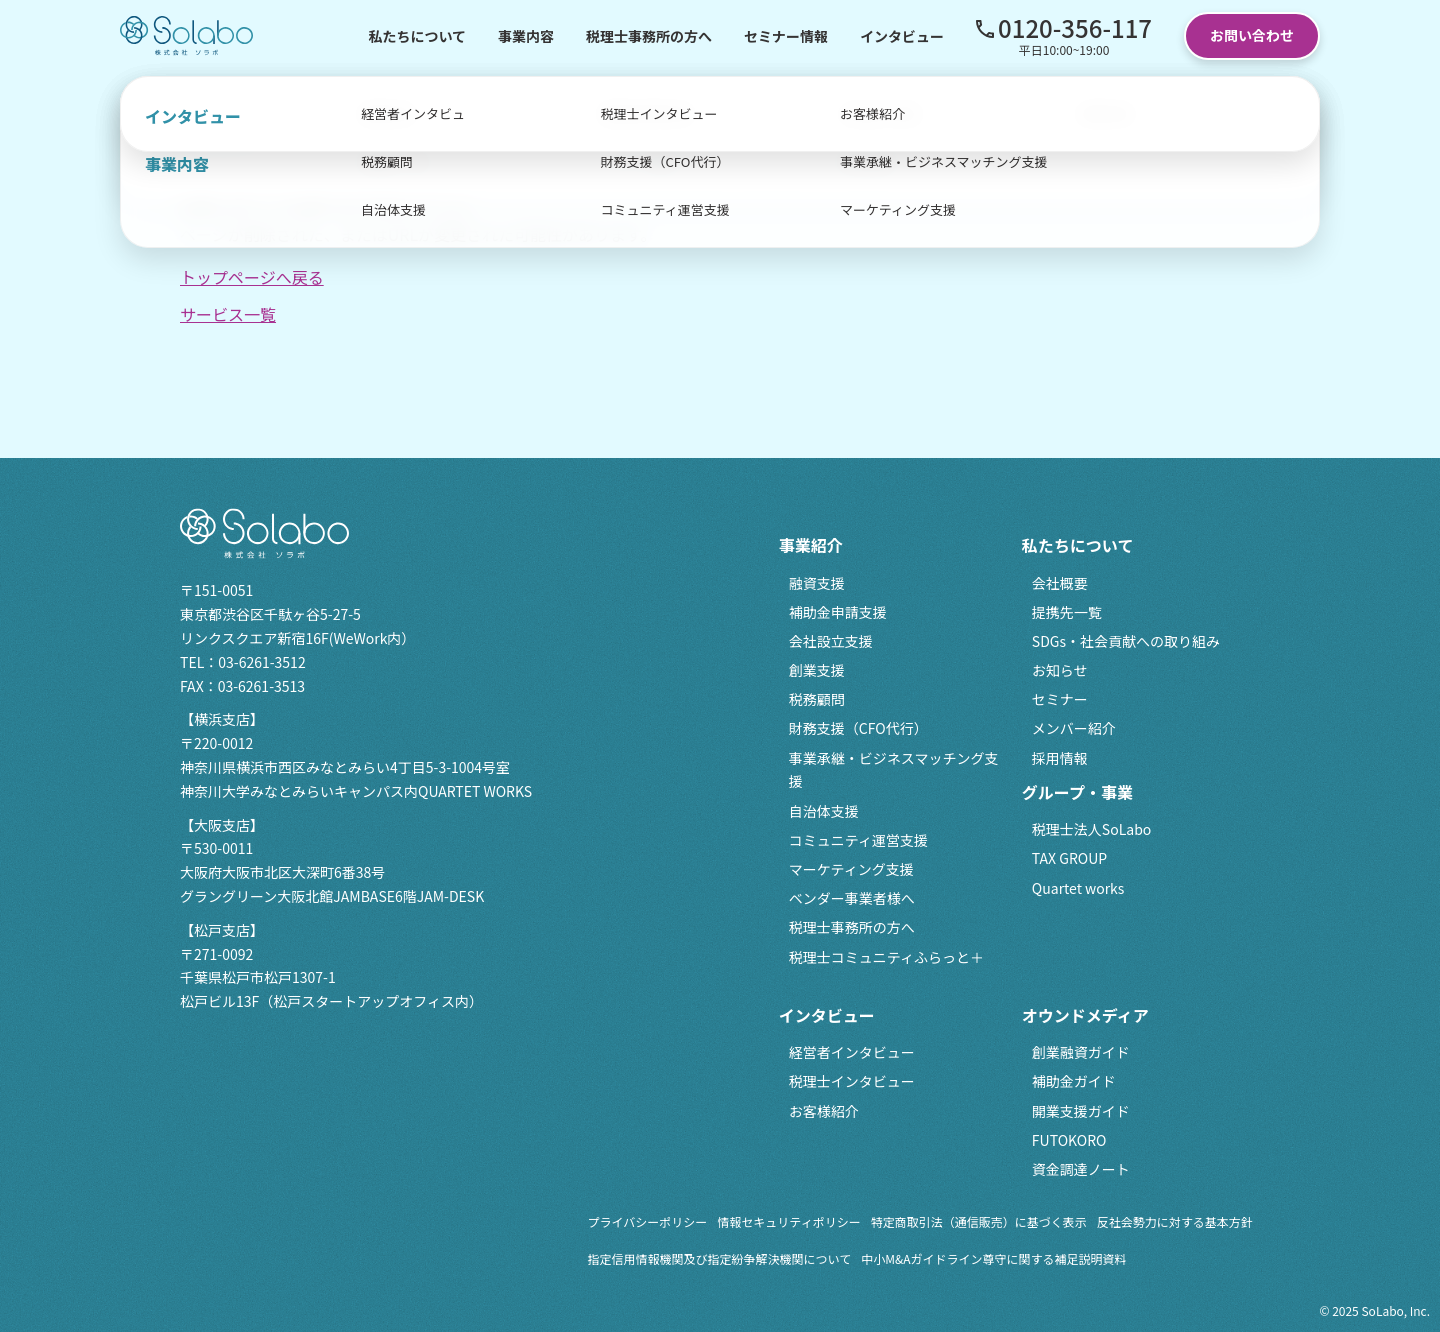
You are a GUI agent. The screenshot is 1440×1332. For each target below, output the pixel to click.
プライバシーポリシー (648, 1221)
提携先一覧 (1067, 612)
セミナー (1060, 699)
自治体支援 (824, 811)
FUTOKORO (1069, 1140)
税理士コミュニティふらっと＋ (886, 957)
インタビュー (902, 36)
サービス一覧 (228, 314)
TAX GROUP (1069, 858)
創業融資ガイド (1081, 1052)
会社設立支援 (831, 641)
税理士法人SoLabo (1091, 829)
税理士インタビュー (852, 1081)
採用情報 (1060, 758)
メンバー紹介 (1074, 728)
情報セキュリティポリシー (788, 1221)
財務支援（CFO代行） (858, 728)
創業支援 (817, 670)
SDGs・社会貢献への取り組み (1126, 641)
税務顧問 (817, 699)
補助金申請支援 (838, 612)
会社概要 (1060, 583)
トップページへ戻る (252, 277)
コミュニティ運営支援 (858, 840)
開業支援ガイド (1081, 1111)
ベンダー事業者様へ (852, 898)
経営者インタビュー (852, 1052)
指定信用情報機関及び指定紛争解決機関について (720, 1258)
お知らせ (1060, 670)
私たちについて (417, 36)
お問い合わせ (1252, 35)
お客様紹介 (824, 1111)
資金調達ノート (1081, 1169)
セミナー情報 (786, 36)
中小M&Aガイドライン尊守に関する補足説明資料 (993, 1258)
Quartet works (1078, 888)
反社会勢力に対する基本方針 (1175, 1221)
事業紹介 (811, 545)
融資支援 (817, 583)
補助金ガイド (1074, 1081)
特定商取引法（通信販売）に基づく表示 (979, 1221)
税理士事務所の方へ (649, 36)
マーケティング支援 (851, 869)
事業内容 (526, 36)
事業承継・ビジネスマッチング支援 (894, 770)
